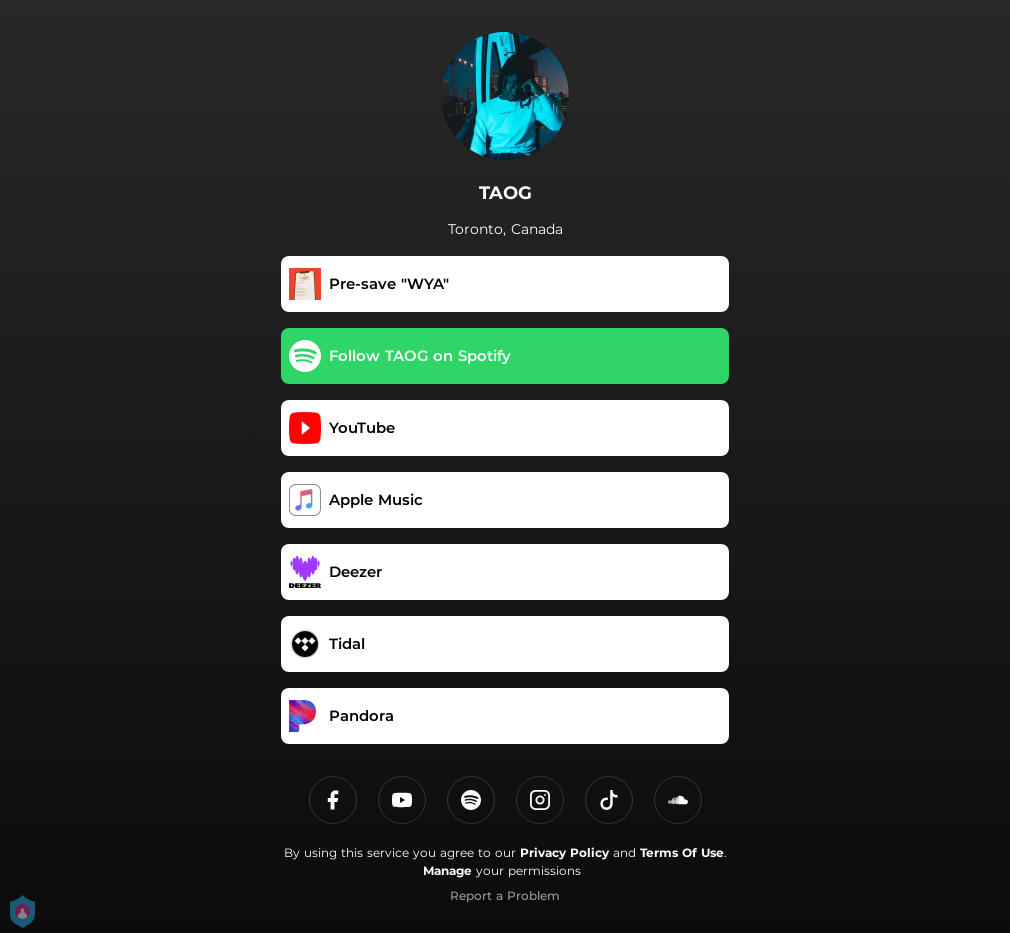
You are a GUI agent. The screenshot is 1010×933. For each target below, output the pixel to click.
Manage (447, 870)
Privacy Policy (564, 852)
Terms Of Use (682, 852)
